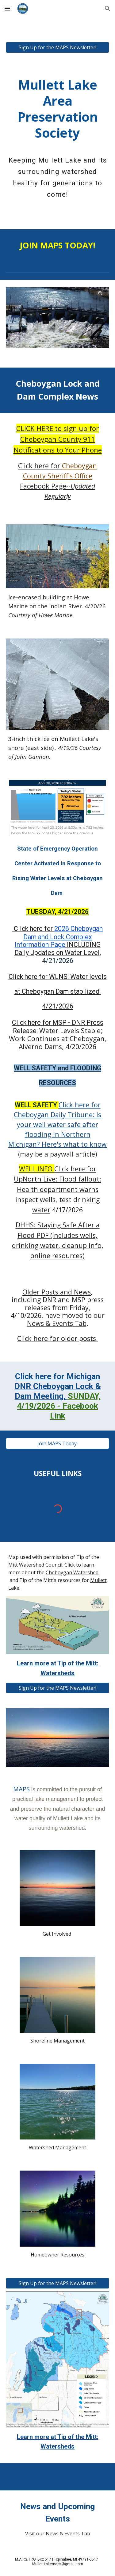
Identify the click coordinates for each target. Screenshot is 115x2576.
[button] (7, 8)
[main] (57, 102)
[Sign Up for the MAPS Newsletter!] (57, 47)
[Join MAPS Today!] (57, 1443)
